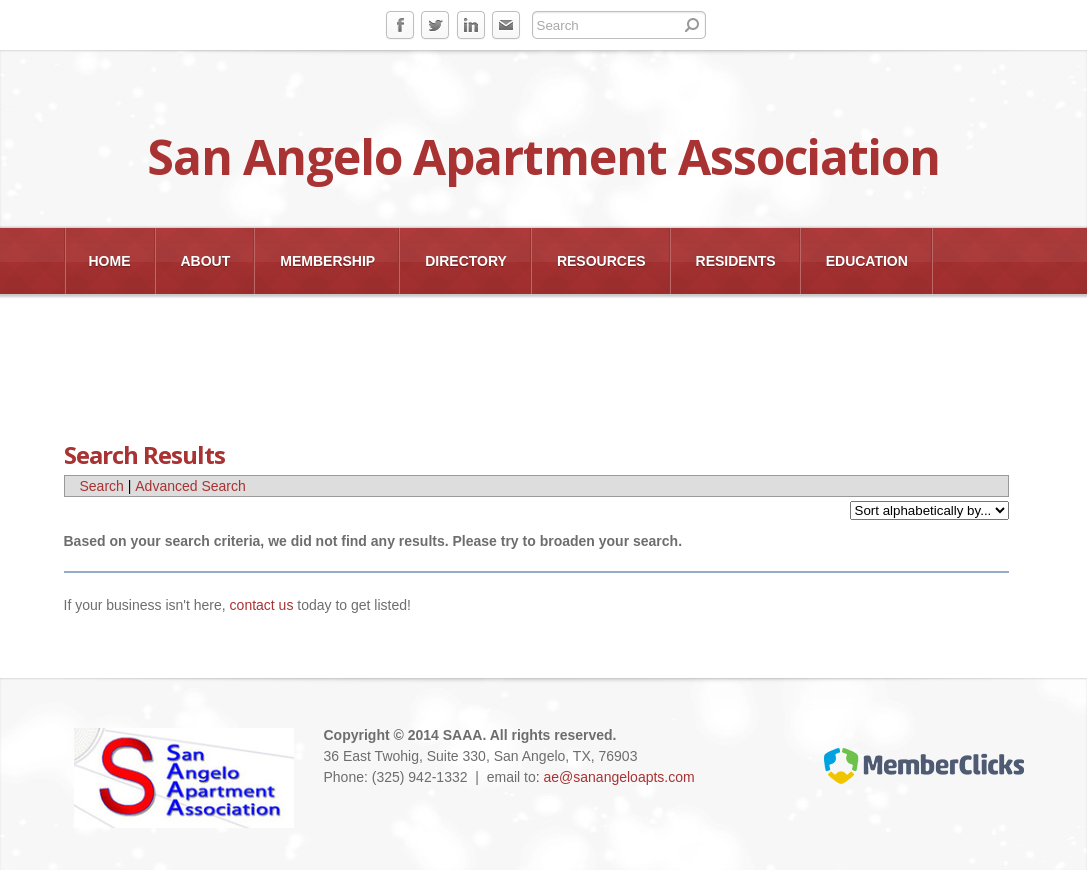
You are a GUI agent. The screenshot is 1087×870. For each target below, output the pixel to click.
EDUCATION (867, 261)
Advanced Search (190, 486)
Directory (466, 261)
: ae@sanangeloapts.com (615, 777)
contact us (262, 605)
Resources (601, 261)
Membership (327, 261)
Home (110, 261)
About (206, 261)
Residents (736, 261)
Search (102, 486)
